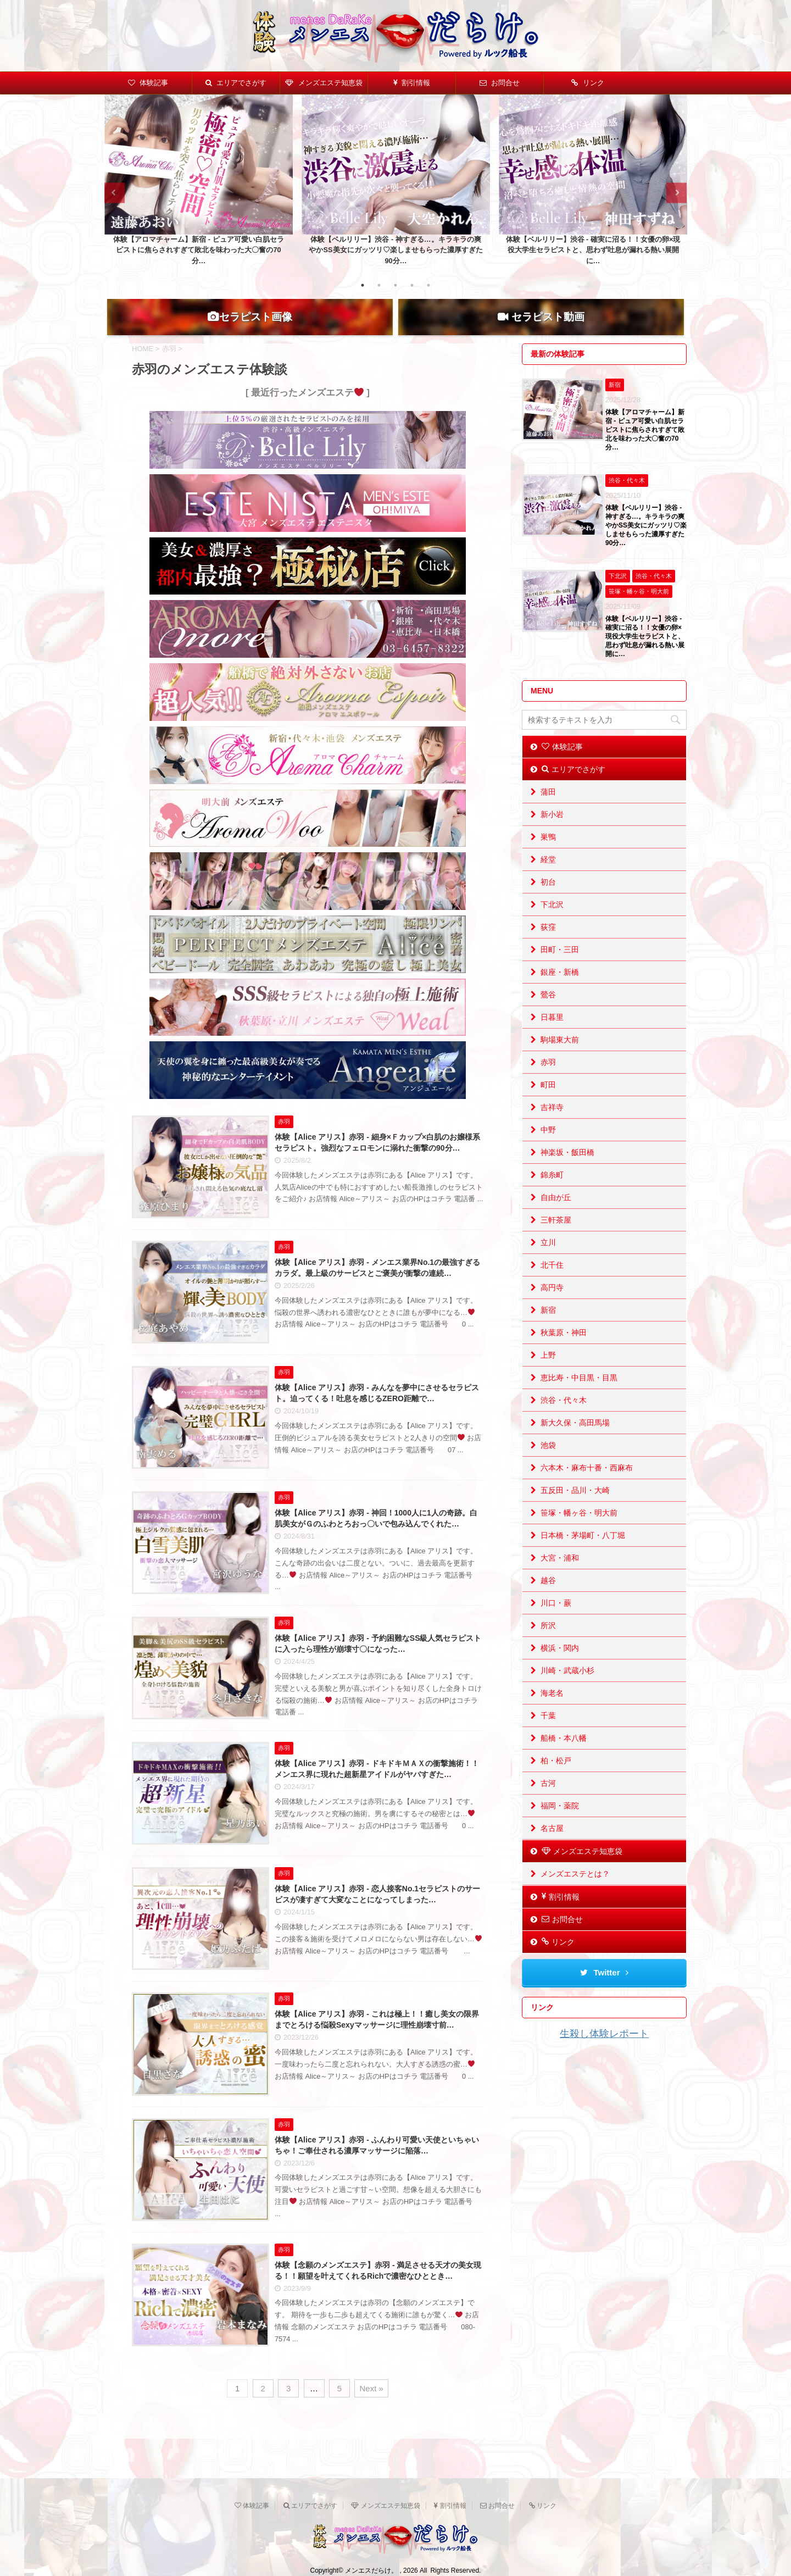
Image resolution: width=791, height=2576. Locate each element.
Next (676, 192)
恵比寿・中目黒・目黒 (579, 1396)
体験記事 (148, 83)
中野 (548, 1148)
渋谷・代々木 (564, 1418)
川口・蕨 (556, 1621)
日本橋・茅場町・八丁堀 (583, 1554)
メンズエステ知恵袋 (324, 83)
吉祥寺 (552, 1126)
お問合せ (500, 83)
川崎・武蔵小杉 (567, 1689)
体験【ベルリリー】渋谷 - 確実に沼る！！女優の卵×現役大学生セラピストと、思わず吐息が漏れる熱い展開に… (593, 250)
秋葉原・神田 (564, 1351)
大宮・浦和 (560, 1576)
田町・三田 (560, 968)
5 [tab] (428, 285)
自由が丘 (556, 1216)
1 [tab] (362, 285)
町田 (548, 1103)
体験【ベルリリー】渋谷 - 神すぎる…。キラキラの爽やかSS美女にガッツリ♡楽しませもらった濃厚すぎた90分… (395, 250)
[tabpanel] (198, 183)
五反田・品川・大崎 (575, 1508)
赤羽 (548, 1080)
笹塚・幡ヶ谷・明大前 (579, 1531)
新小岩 (552, 833)
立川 (548, 1261)
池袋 (548, 1463)
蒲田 (548, 810)
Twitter (604, 1991)
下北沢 (552, 923)
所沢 (548, 1644)
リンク (587, 83)
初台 (548, 900)
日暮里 (552, 1035)
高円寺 (552, 1306)
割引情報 (412, 83)
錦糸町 (552, 1193)
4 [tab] (411, 285)
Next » (371, 2407)
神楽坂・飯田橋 (567, 1171)
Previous (114, 192)
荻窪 (548, 945)
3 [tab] (395, 285)
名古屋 (552, 1846)
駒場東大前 (560, 1058)
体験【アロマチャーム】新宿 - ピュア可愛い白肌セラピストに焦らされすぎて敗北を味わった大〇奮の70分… (198, 250)
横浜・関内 (560, 1666)
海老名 (552, 1711)
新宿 (548, 1328)
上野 (548, 1373)
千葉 (548, 1734)
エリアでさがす (236, 83)
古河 (548, 1801)
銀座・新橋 (560, 990)
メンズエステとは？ (575, 1892)
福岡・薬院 (560, 1824)
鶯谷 (548, 1013)
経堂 (548, 878)
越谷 (548, 1599)
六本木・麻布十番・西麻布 (587, 1486)
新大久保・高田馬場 (575, 1441)
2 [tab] (379, 285)
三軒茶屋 (556, 1238)
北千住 (552, 1283)
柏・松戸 (556, 1779)
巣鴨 (548, 855)
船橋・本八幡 (564, 1756)
